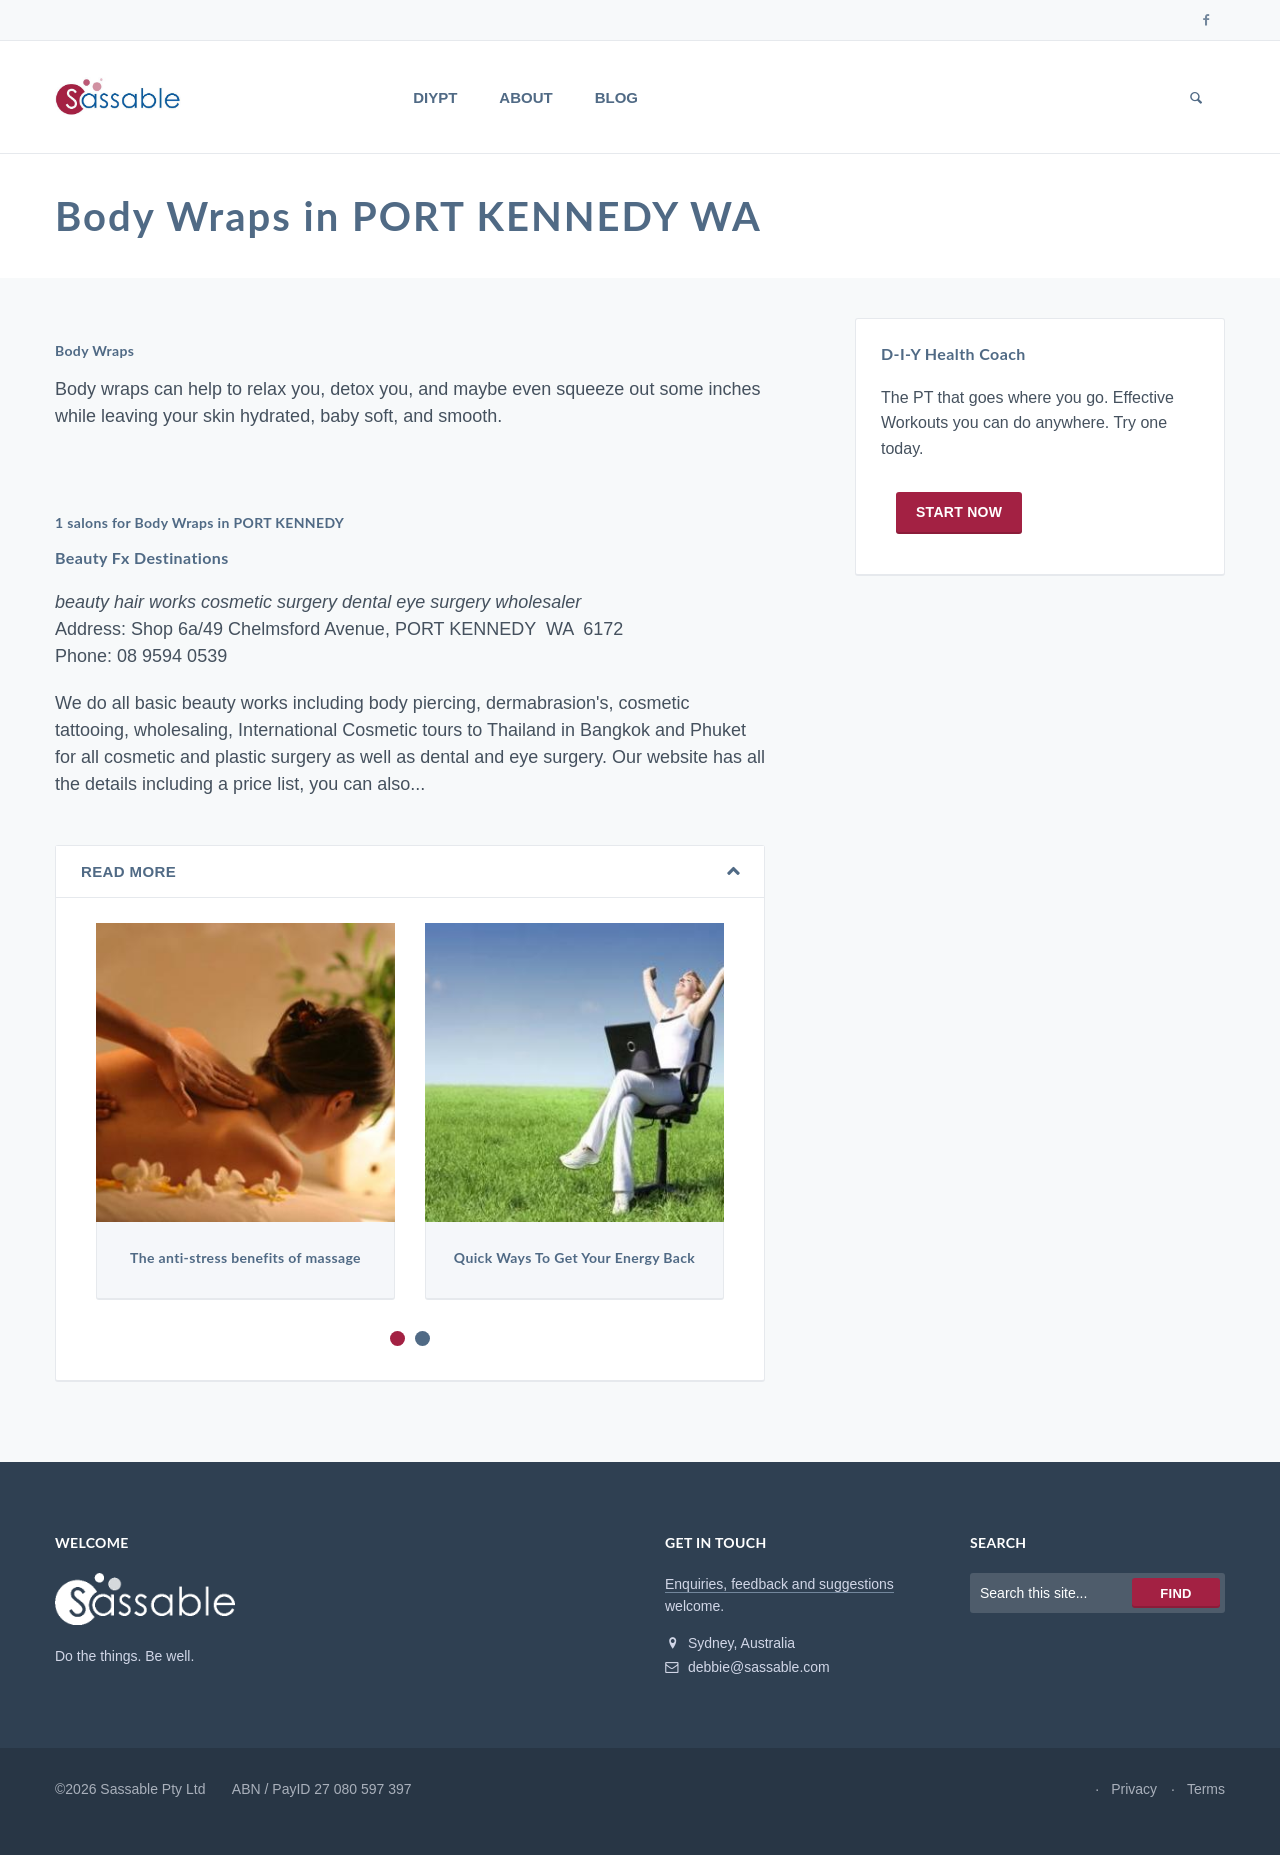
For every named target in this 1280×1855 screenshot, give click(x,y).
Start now (959, 512)
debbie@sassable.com (747, 1667)
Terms (1206, 1789)
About (525, 97)
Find (1175, 1593)
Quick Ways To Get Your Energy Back (574, 1258)
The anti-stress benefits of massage (245, 1258)
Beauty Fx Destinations (142, 558)
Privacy (1134, 1789)
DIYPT (435, 97)
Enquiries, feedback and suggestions (779, 1584)
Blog (616, 97)
